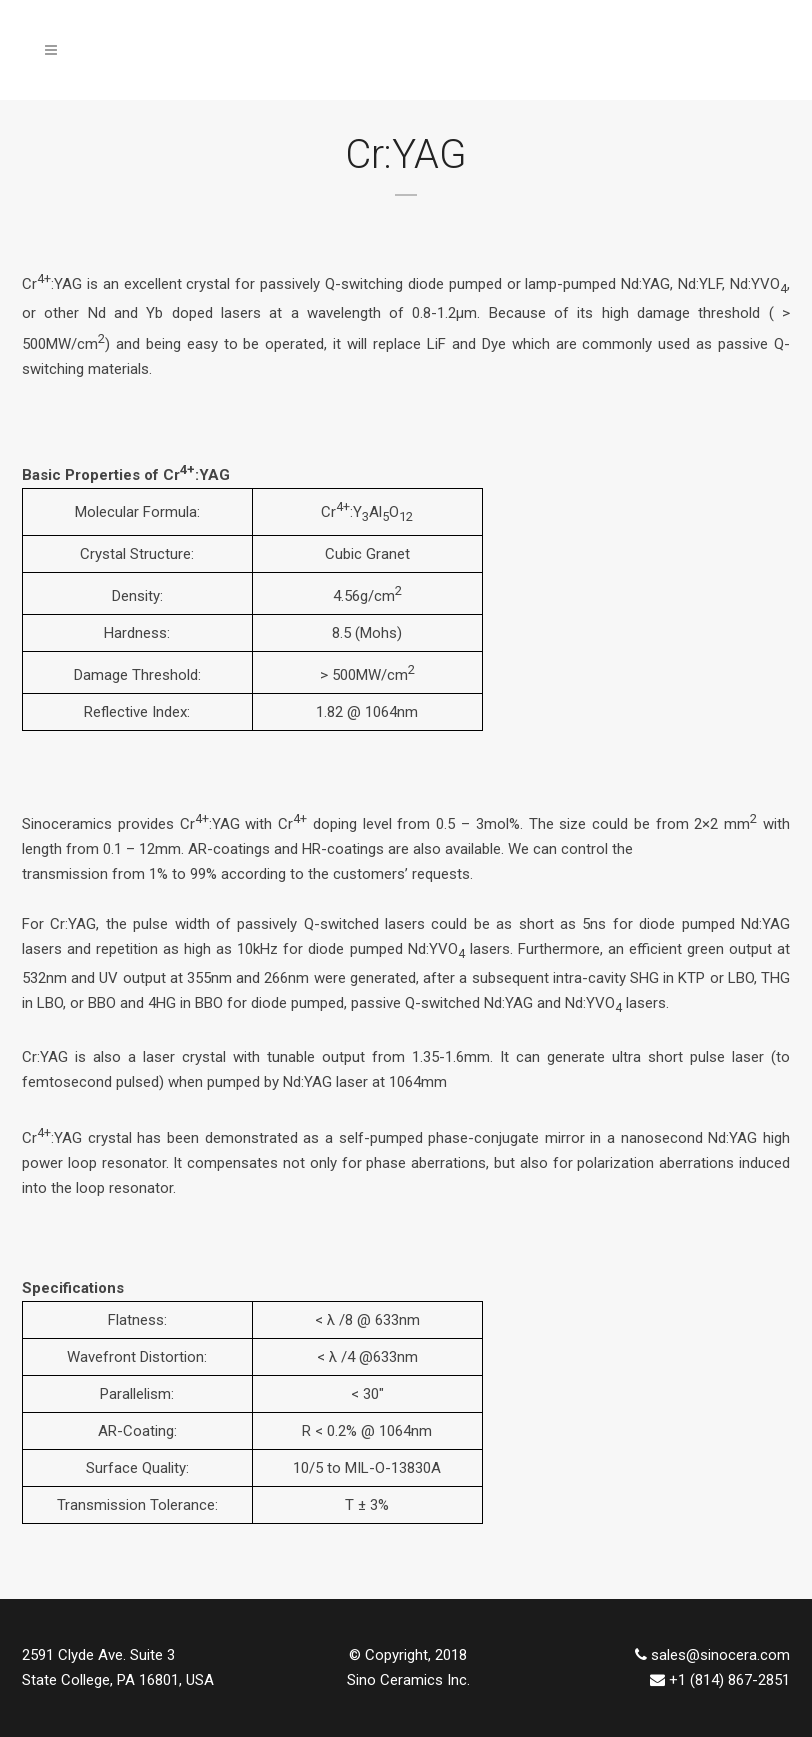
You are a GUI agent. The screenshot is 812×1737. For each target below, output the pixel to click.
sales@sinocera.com (720, 1655)
